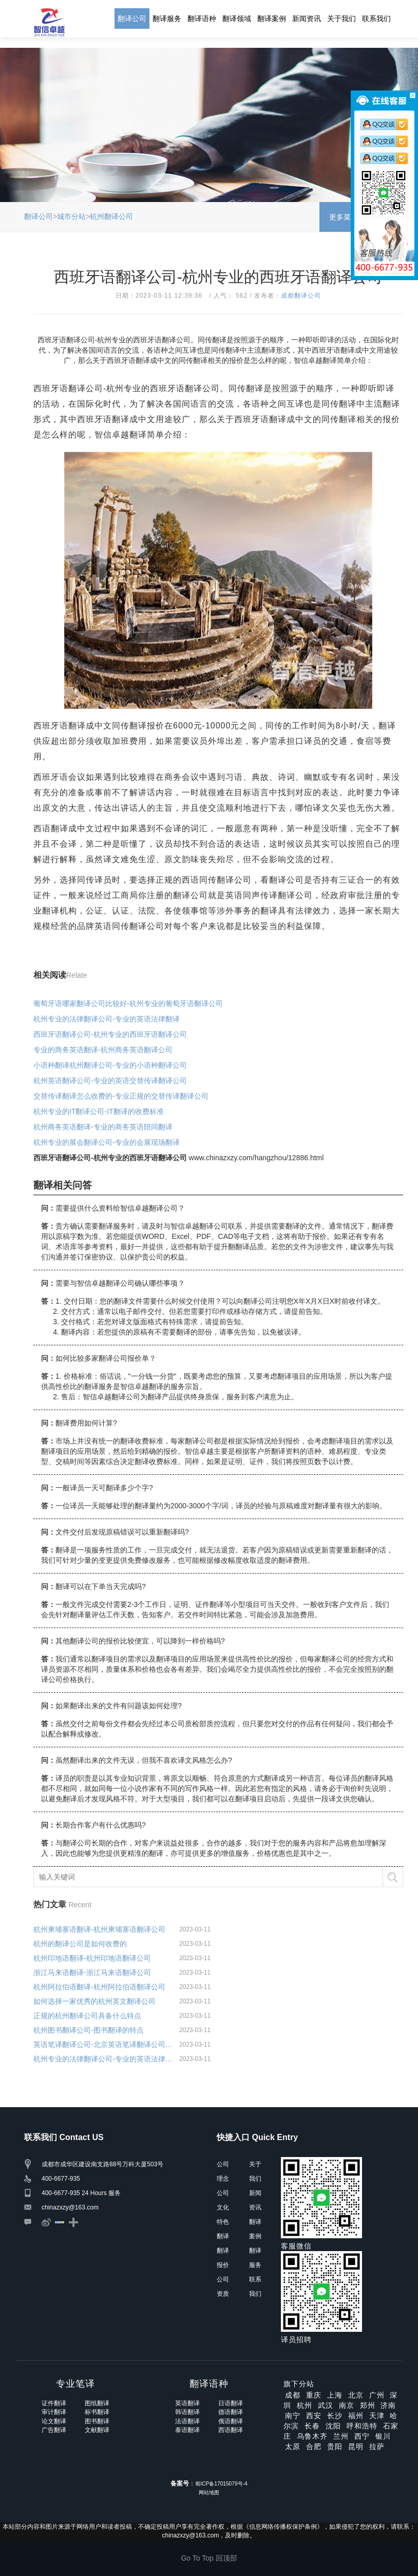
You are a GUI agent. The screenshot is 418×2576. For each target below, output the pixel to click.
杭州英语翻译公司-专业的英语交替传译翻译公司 (110, 1080)
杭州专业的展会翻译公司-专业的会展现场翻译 (106, 1142)
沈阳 (333, 2426)
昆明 (356, 2446)
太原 (292, 2446)
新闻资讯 (306, 18)
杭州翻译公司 (111, 216)
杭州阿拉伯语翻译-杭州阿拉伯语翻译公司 (99, 1987)
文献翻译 (97, 2430)
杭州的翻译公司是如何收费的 (80, 1944)
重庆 (313, 2395)
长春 (312, 2426)
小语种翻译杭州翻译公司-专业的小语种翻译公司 (110, 1065)
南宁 (292, 2415)
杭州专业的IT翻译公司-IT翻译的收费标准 (98, 1111)
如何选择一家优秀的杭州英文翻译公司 (94, 2001)
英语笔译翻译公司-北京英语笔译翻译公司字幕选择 (104, 2044)
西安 (313, 2415)
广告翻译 (54, 2430)
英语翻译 (187, 2403)
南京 (346, 2405)
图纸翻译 (97, 2403)
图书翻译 (97, 2421)
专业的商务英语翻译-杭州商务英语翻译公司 (103, 1050)
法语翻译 (187, 2421)
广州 (377, 2395)
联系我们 (376, 18)
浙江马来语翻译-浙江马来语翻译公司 (92, 1972)
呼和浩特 (362, 2426)
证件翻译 (54, 2403)
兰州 (341, 2436)
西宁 (362, 2436)
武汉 (325, 2405)
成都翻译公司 (301, 295)
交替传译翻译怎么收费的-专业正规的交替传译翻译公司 (120, 1096)
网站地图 (209, 2492)
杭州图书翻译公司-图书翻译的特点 (88, 2030)
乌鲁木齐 (312, 2436)
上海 (335, 2395)
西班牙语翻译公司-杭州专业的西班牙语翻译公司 (110, 1034)
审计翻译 (54, 2412)
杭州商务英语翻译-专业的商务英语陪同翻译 (103, 1127)
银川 (383, 2436)
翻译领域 (236, 18)
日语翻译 (230, 2403)
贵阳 (335, 2446)
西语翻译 (230, 2430)
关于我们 (341, 18)
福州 (356, 2415)
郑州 (367, 2405)
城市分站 (71, 216)
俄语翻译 (230, 2421)
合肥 (313, 2446)
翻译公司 (132, 18)
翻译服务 (167, 18)
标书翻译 (97, 2412)
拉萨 (377, 2446)
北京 (356, 2395)
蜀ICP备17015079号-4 (221, 2484)
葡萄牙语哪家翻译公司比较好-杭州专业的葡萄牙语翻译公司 (128, 1003)
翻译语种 (201, 18)
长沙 (335, 2415)
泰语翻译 (187, 2430)
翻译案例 (271, 18)
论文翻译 (54, 2421)
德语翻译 (230, 2412)
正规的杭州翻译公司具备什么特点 (87, 2016)
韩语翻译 (187, 2412)
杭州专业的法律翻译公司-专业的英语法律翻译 (106, 1019)
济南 (388, 2405)
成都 (292, 2395)
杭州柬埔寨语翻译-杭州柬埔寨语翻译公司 (99, 1929)
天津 (377, 2415)
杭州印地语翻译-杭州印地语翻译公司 (92, 1958)
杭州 (304, 2405)
